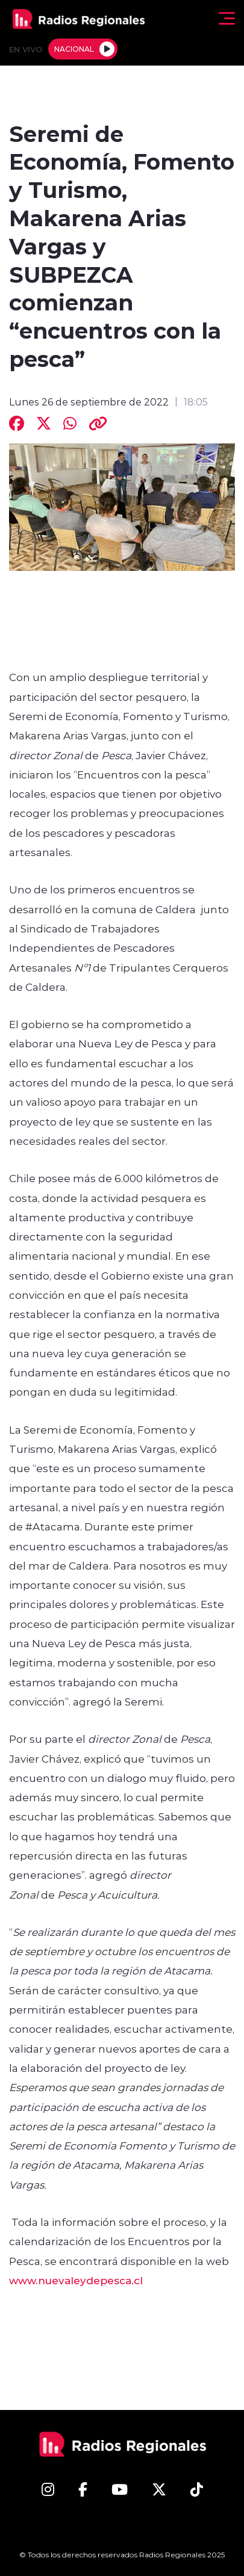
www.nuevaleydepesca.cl (76, 2280)
